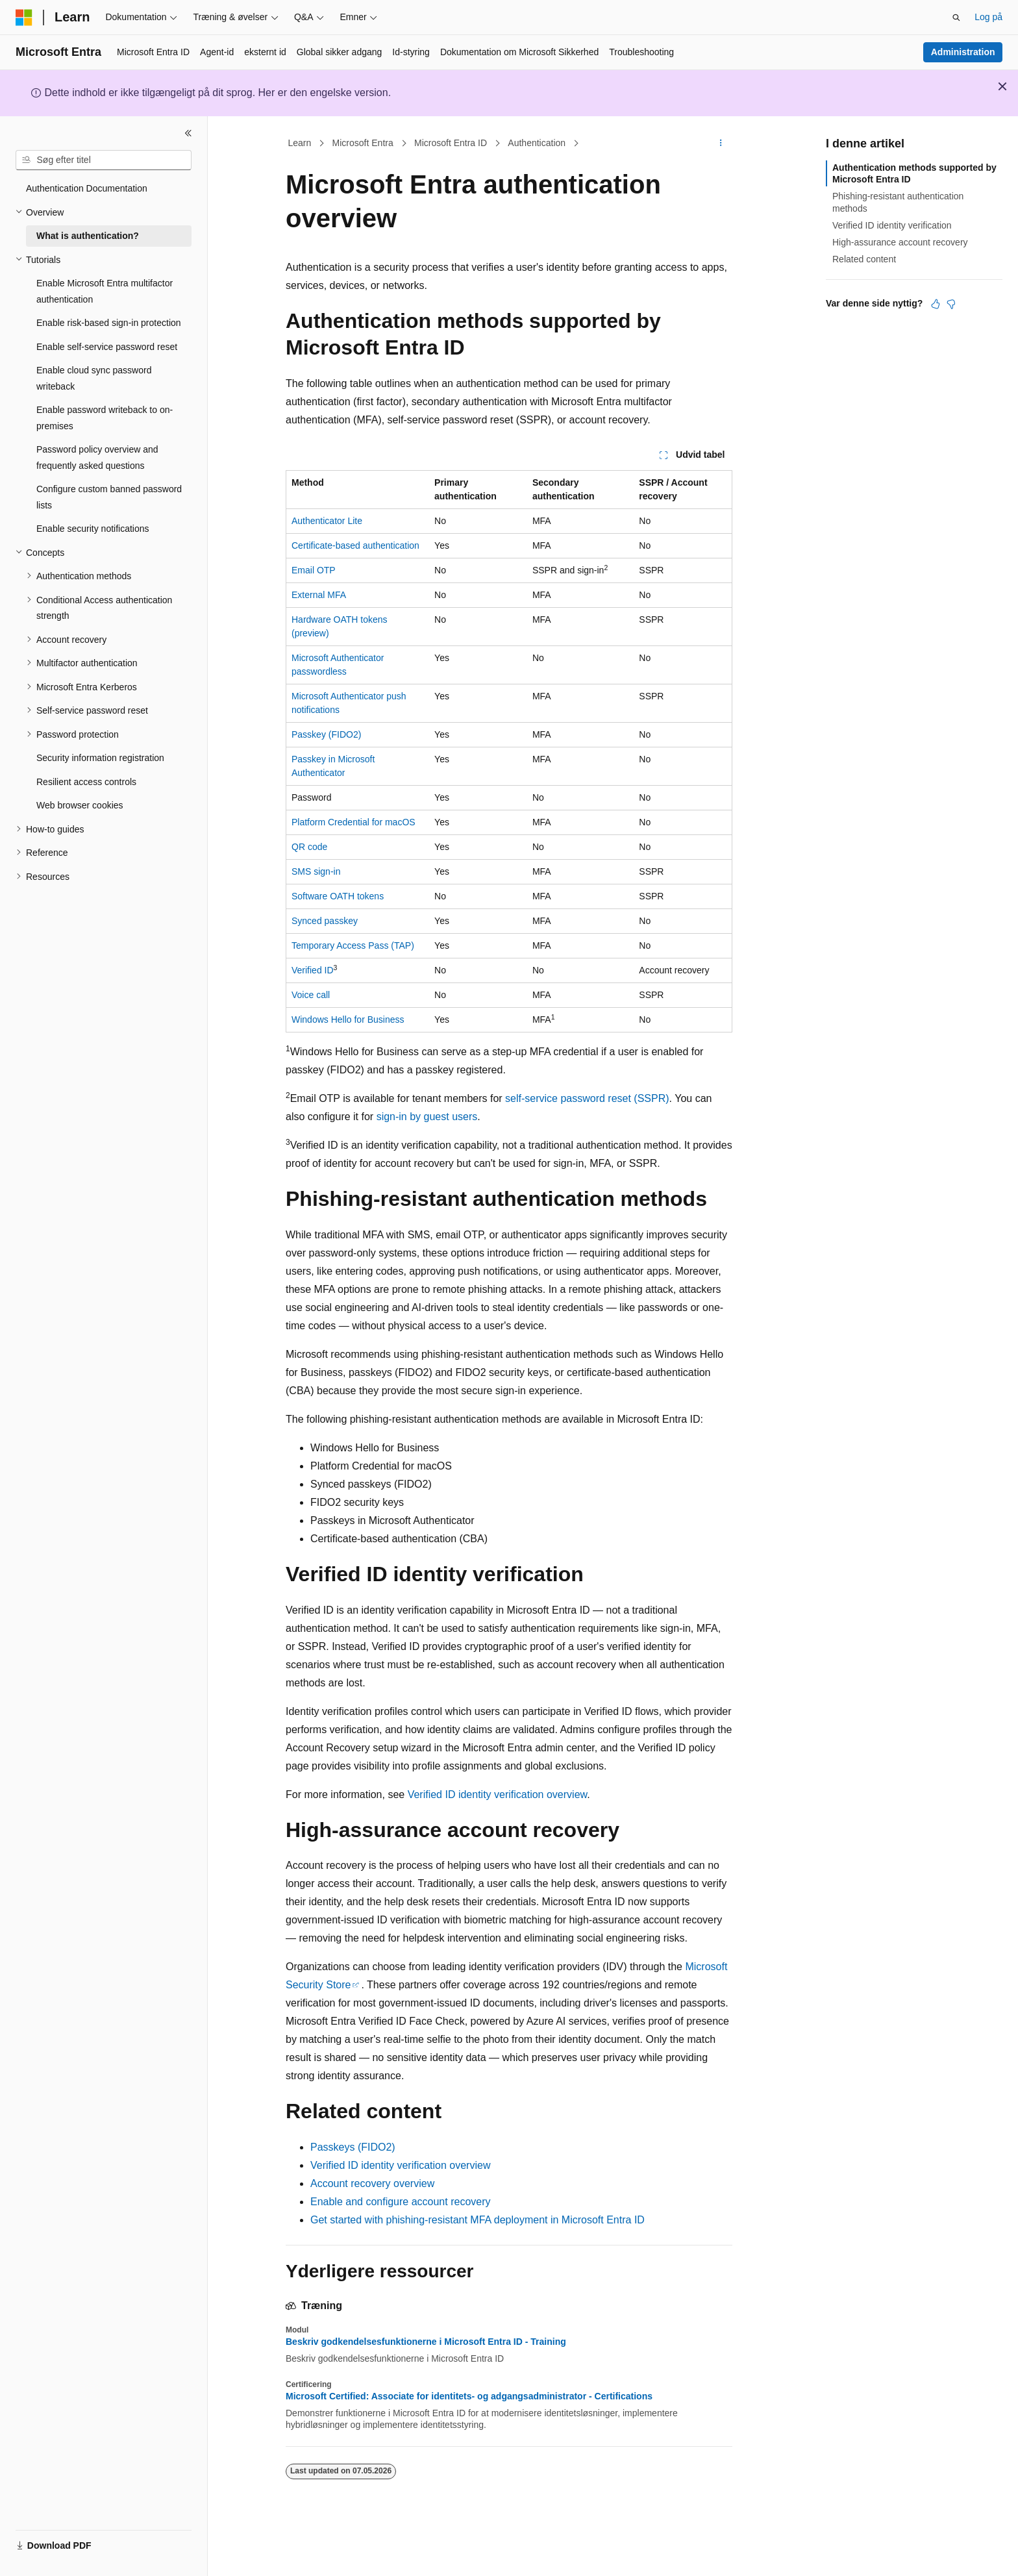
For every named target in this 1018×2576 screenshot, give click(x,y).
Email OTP (314, 570)
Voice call (311, 995)
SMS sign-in (316, 871)
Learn (300, 143)
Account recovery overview (372, 2183)
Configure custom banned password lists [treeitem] (109, 497)
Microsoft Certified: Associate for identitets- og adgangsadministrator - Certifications (469, 2396)
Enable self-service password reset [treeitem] (106, 347)
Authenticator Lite (327, 521)
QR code (309, 847)
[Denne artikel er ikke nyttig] (951, 304)
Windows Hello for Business (348, 1019)
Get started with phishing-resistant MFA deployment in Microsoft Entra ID (477, 2219)
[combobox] (104, 160)
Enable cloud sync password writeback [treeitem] (93, 378)
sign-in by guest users (427, 1116)
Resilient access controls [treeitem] (86, 782)
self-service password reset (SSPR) (587, 1098)
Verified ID (313, 970)
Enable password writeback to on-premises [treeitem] (104, 418)
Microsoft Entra (362, 143)
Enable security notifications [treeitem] (92, 528)
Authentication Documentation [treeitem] (86, 188)
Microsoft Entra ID (450, 143)
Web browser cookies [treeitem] (79, 805)
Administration (963, 52)
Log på (988, 17)
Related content (864, 259)
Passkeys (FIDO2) (352, 2147)
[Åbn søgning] (956, 17)
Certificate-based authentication (355, 545)
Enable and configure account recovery (400, 2201)
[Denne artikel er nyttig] (935, 304)
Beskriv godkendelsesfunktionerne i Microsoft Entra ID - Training (426, 2341)
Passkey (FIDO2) (326, 734)
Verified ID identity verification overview (498, 1794)
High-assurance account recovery (900, 242)
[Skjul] (188, 133)
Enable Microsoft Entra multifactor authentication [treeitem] (104, 291)
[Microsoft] (24, 17)
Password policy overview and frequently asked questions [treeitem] (97, 457)
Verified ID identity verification (892, 225)
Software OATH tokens (338, 896)
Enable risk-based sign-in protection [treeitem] (108, 323)
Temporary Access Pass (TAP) (353, 945)
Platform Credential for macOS (354, 822)
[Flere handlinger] (721, 143)
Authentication (536, 143)
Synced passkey (325, 921)
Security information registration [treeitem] (100, 758)
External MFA (319, 595)
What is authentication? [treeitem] (87, 236)
